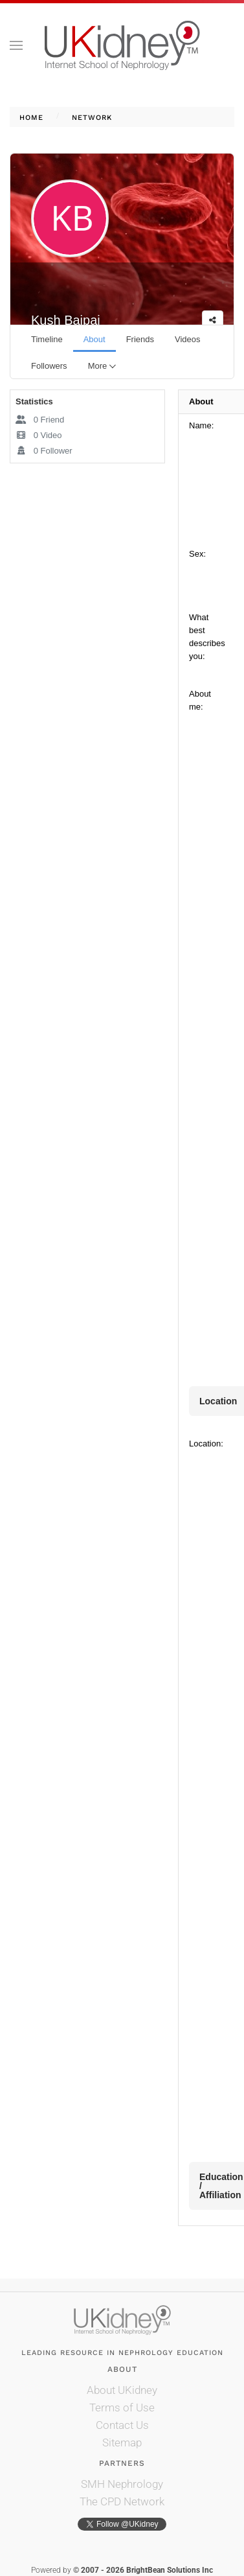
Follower (44, 451)
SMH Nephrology (122, 2483)
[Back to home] (122, 45)
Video (39, 435)
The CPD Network (122, 2501)
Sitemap (122, 2442)
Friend (40, 419)
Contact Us (122, 2425)
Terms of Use (122, 2407)
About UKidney (122, 2390)
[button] (16, 45)
